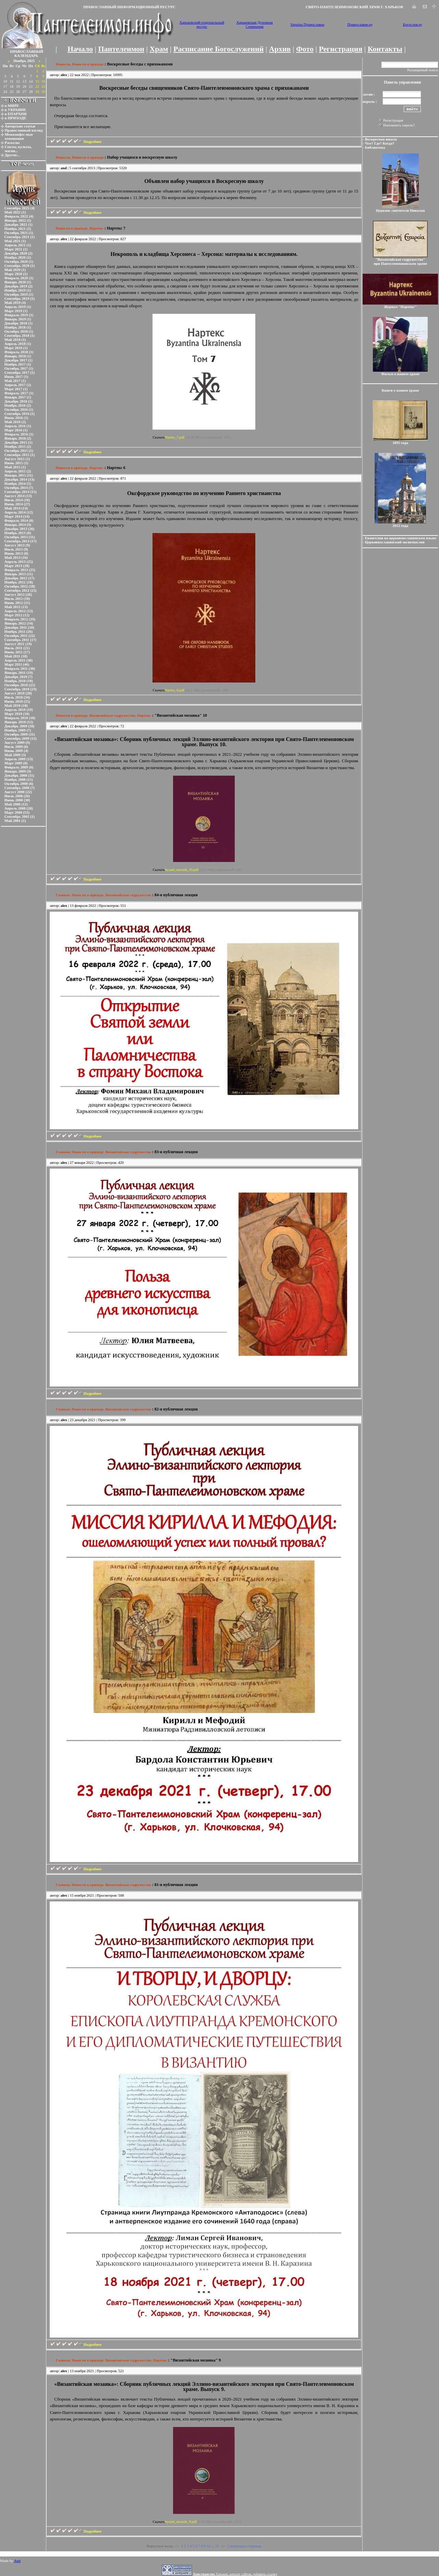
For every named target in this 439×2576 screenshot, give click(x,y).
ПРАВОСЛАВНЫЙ (26, 51)
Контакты (385, 49)
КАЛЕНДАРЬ (26, 55)
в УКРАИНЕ (15, 110)
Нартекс (96, 228)
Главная (63, 895)
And (17, 2561)
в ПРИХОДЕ (15, 118)
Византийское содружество (112, 715)
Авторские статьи (20, 126)
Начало (80, 49)
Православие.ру (360, 24)
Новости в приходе (88, 64)
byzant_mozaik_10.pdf (181, 870)
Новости (63, 64)
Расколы (12, 142)
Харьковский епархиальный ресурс (202, 24)
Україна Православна (307, 24)
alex (64, 75)
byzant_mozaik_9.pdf (181, 2522)
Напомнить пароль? (399, 125)
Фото (305, 49)
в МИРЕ (12, 105)
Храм (158, 49)
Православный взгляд (24, 130)
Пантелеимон (121, 49)
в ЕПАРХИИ (16, 114)
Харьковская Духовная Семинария (254, 24)
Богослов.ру (413, 24)
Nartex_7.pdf (174, 437)
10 (208, 2546)
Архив (280, 49)
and (64, 168)
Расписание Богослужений (218, 49)
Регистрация (340, 49)
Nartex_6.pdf (174, 690)
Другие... (12, 155)
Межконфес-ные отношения (19, 136)
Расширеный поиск (422, 70)
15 (217, 2546)
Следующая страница (244, 2546)
